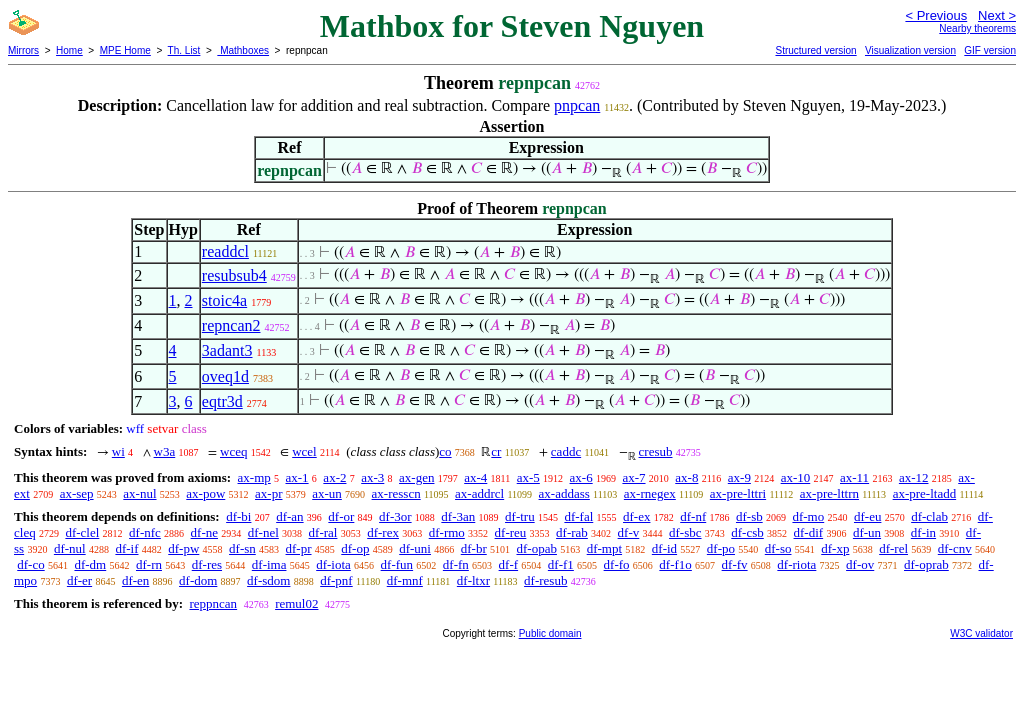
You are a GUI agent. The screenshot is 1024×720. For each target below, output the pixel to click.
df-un (867, 532)
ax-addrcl (479, 493)
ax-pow (205, 493)
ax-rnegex (650, 493)
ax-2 (334, 477)
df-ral (323, 532)
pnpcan (577, 105)
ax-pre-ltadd (925, 493)
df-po (721, 548)
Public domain (550, 633)
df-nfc (145, 532)
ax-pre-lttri (738, 493)
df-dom (198, 580)
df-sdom (268, 580)
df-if (126, 548)
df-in (923, 532)
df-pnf (336, 580)
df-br (474, 548)
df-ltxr (473, 580)
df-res (207, 564)
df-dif (809, 532)
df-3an (458, 516)
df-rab (572, 532)
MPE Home (125, 50)
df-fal (578, 516)
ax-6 (581, 477)
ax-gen (416, 477)
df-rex (383, 532)
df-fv (735, 564)
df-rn (149, 564)
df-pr (299, 548)
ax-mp (254, 477)
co (445, 451)
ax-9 (739, 477)
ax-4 (475, 477)
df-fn (456, 564)
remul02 (296, 603)
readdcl (225, 251)
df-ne (204, 532)
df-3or (395, 516)
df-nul (70, 548)
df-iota (333, 564)
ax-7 (633, 477)
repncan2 (231, 325)
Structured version (815, 50)
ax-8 (686, 477)
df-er (79, 580)
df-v (629, 532)
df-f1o (675, 564)
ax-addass (564, 493)
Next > (997, 15)
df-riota (796, 564)
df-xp (835, 548)
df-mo (808, 516)
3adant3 (227, 350)
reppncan (213, 603)
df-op (355, 548)
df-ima (269, 564)
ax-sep (77, 493)
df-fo (617, 564)
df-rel (893, 548)
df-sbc (685, 532)
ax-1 (297, 477)
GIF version (990, 50)
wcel (304, 451)
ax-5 (528, 477)
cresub (656, 451)
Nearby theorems (977, 28)
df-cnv (955, 548)
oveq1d (225, 376)
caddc (566, 451)
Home (69, 50)
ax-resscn (396, 493)
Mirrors (23, 50)
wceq (233, 451)
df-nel (263, 532)
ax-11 (854, 477)
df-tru (520, 516)
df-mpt (604, 548)
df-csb (747, 532)
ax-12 (914, 477)
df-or (341, 516)
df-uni (415, 548)
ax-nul (139, 493)
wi (118, 451)
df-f (509, 564)
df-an (289, 516)
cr (496, 451)
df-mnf (405, 580)
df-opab (536, 548)
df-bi (238, 516)
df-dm (90, 564)
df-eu (867, 516)
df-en (135, 580)
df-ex (636, 516)
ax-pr (268, 493)
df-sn (242, 548)
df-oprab (926, 564)
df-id (664, 548)
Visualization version (910, 50)
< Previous (936, 15)
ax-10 (796, 477)
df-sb (749, 516)
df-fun (397, 564)
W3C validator (981, 633)
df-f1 (561, 564)
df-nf (693, 516)
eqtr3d (222, 401)
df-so (778, 548)
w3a (165, 451)
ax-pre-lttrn (829, 493)
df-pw (183, 548)
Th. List (184, 50)
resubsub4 (234, 275)
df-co (30, 564)
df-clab (929, 516)
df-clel (82, 532)
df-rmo (447, 532)
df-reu (511, 532)
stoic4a (224, 300)
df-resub (545, 580)
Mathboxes (243, 50)
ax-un (327, 493)
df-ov (860, 564)
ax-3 (372, 477)
